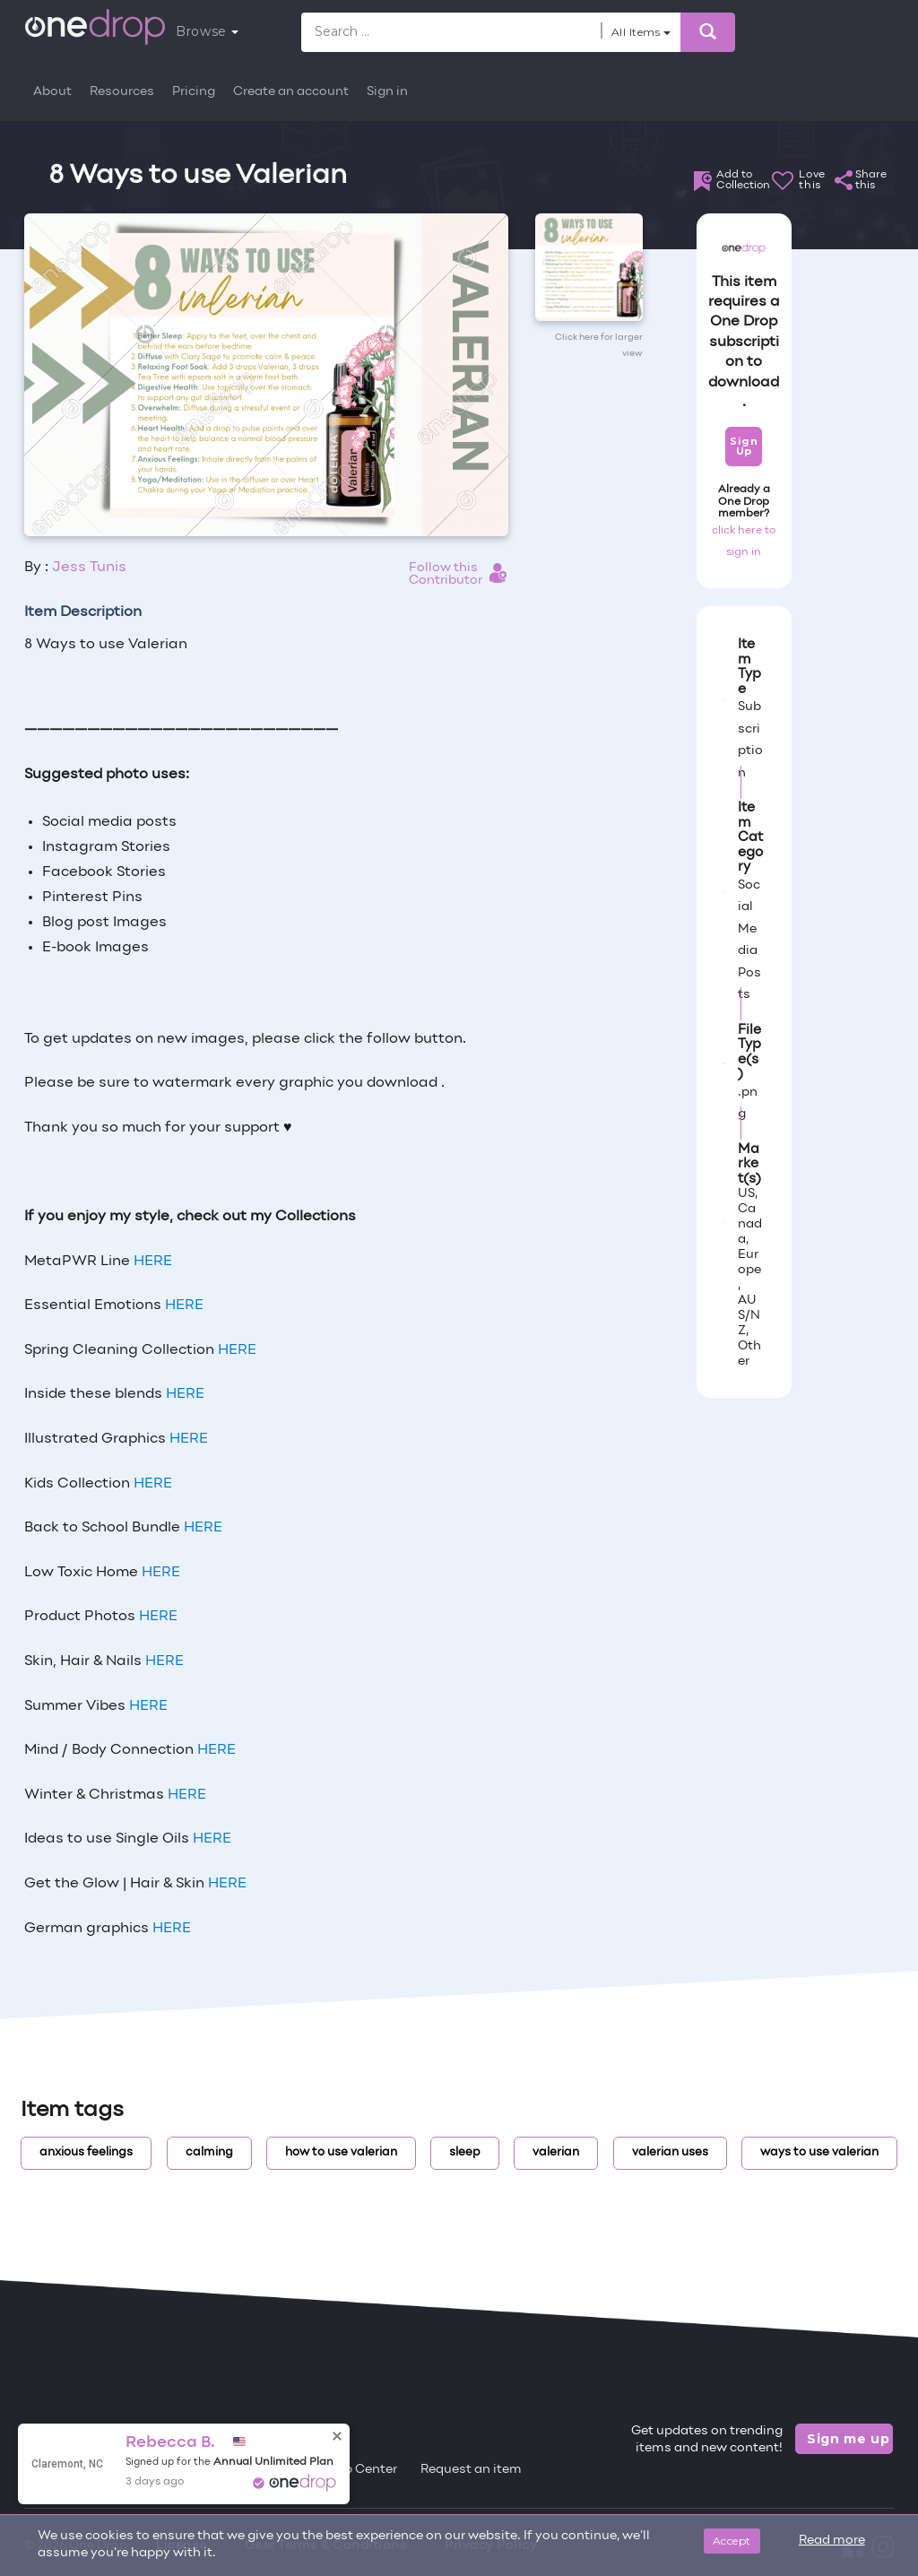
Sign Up (744, 446)
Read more (832, 2540)
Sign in (387, 92)
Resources (122, 92)
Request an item (471, 2470)
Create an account (291, 92)
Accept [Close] (732, 2540)
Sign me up (848, 2439)
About (52, 92)
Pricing (193, 92)
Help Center (360, 2470)
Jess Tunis (89, 567)
